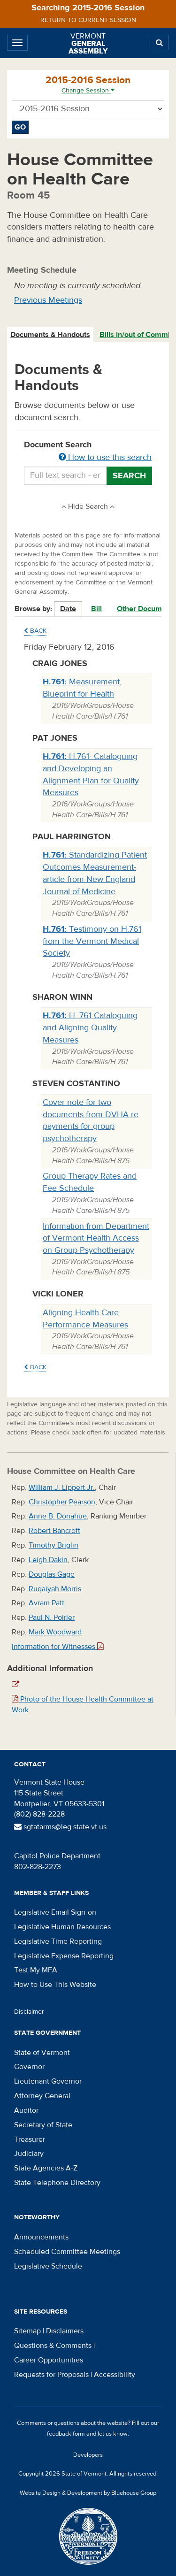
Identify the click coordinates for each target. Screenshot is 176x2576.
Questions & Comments (53, 2345)
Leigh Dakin (48, 1559)
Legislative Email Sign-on (55, 1912)
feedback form (66, 2434)
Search (129, 475)
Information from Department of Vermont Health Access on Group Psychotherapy (96, 1238)
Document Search (88, 451)
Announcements (41, 2237)
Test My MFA (35, 1970)
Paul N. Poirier (52, 1617)
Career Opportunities (48, 2360)
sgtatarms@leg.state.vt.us (60, 1827)
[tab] (50, 335)
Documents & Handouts (50, 334)
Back (35, 631)
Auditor (26, 2110)
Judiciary (29, 2153)
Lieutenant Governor (48, 2081)
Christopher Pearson (62, 1502)
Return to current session (88, 20)
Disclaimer (29, 2012)
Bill (96, 608)
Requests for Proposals (51, 2374)
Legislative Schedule (48, 2266)
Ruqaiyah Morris (55, 1589)
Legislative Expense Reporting (64, 1956)
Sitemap (27, 2331)
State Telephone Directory (57, 2182)
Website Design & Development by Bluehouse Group (88, 2493)
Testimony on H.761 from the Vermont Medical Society (92, 941)
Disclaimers (65, 2331)
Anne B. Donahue (58, 1516)
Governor (29, 2066)
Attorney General (42, 2096)
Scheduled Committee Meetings (67, 2251)
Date (68, 608)
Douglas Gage (52, 1574)
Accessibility (114, 2374)
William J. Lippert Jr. (62, 1487)
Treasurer (29, 2139)
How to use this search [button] (105, 457)
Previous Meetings (48, 300)
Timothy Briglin (53, 1545)
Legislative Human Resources (62, 1927)
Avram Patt (46, 1603)
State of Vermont (42, 2052)
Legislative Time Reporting (58, 1941)
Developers (88, 2455)
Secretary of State (43, 2125)
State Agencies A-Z (45, 2168)
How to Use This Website (55, 1984)
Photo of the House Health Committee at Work (82, 1704)
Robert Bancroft (54, 1530)
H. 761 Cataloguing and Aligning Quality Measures (90, 1027)
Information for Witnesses (58, 1646)
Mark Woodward (55, 1632)
